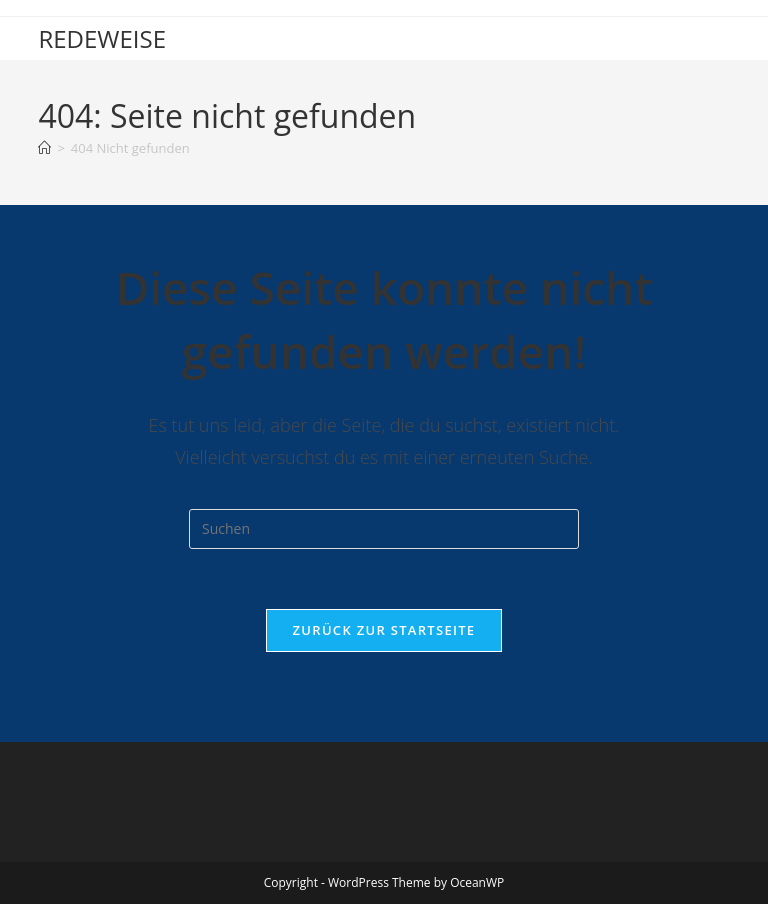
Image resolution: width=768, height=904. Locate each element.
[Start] (44, 148)
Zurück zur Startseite (384, 630)
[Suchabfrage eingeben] (384, 529)
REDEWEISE (102, 38)
